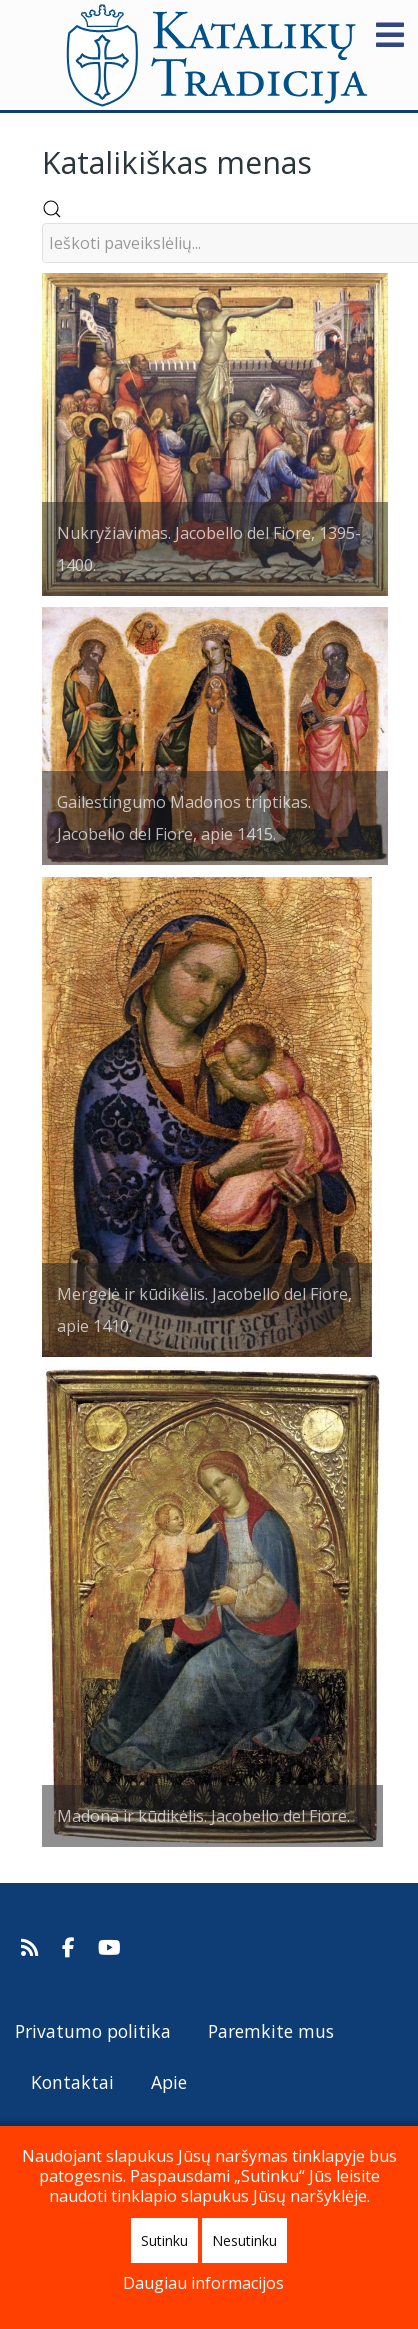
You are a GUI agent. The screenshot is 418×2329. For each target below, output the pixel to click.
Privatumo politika (93, 2031)
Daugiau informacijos (203, 2283)
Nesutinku (244, 2240)
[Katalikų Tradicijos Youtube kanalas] (110, 1948)
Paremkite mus (271, 2031)
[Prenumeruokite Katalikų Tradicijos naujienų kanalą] (32, 1948)
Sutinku (164, 2240)
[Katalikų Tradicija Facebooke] (71, 1948)
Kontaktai (72, 2082)
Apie (169, 2082)
